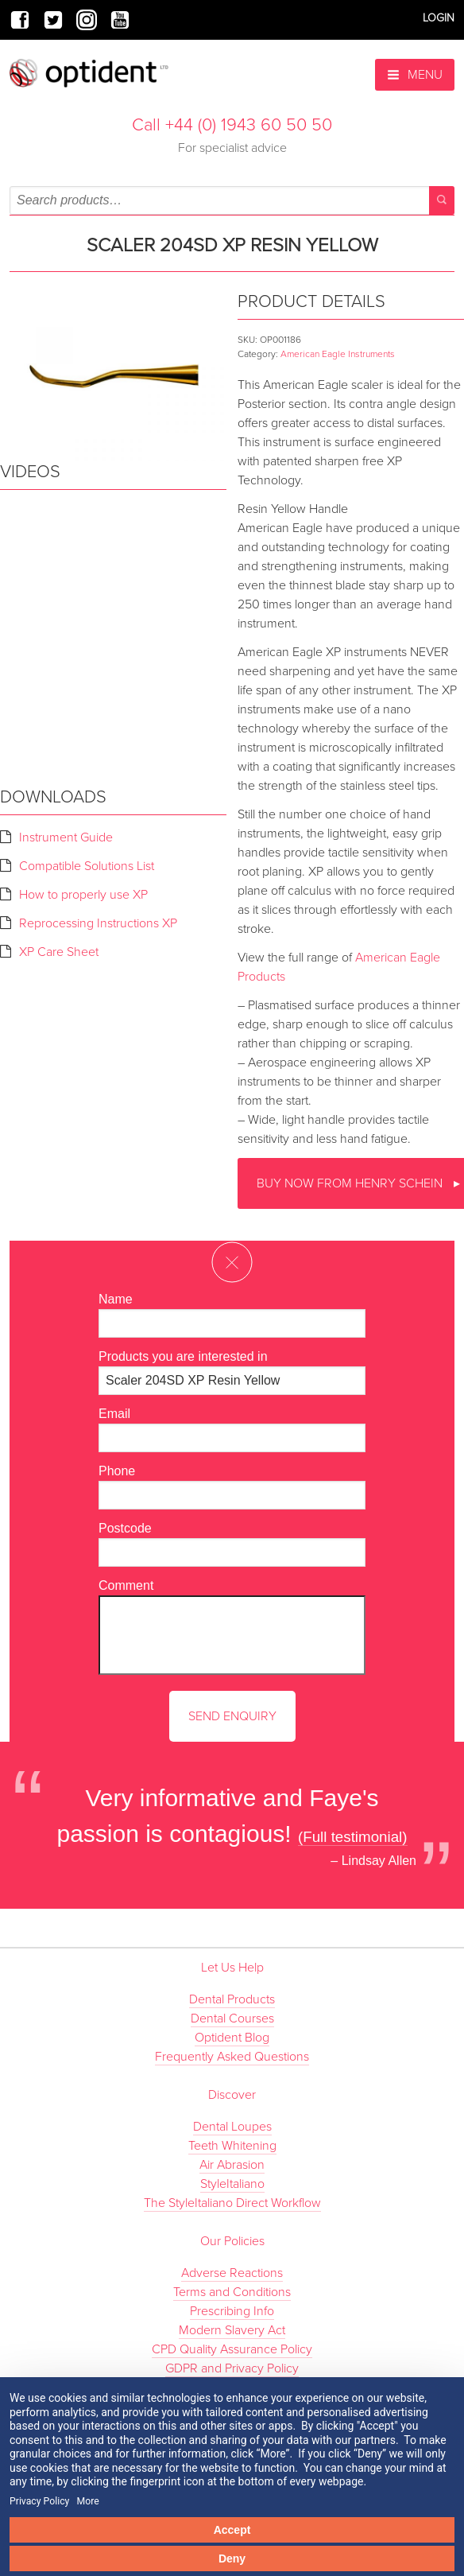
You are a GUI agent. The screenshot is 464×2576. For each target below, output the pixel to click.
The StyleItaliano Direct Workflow (232, 2203)
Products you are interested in (183, 1356)
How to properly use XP (83, 895)
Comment (126, 1585)
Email (114, 1413)
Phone (117, 1471)
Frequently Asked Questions (232, 2057)
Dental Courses (232, 2018)
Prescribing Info (232, 2311)
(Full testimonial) (353, 1836)
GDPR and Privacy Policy (232, 2368)
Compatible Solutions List (86, 866)
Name (116, 1299)
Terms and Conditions (232, 2292)
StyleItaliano (232, 2184)
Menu (415, 75)
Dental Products (232, 1999)
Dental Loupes (232, 2127)
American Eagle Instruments (337, 353)
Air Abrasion (232, 2165)
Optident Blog (232, 2038)
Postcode (125, 1528)
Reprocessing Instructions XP (98, 923)
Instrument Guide (66, 837)
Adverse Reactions (232, 2273)
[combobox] (232, 200)
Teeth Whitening (232, 2146)
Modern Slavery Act (232, 2330)
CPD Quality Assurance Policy (232, 2349)
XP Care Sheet (59, 952)
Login (438, 18)
